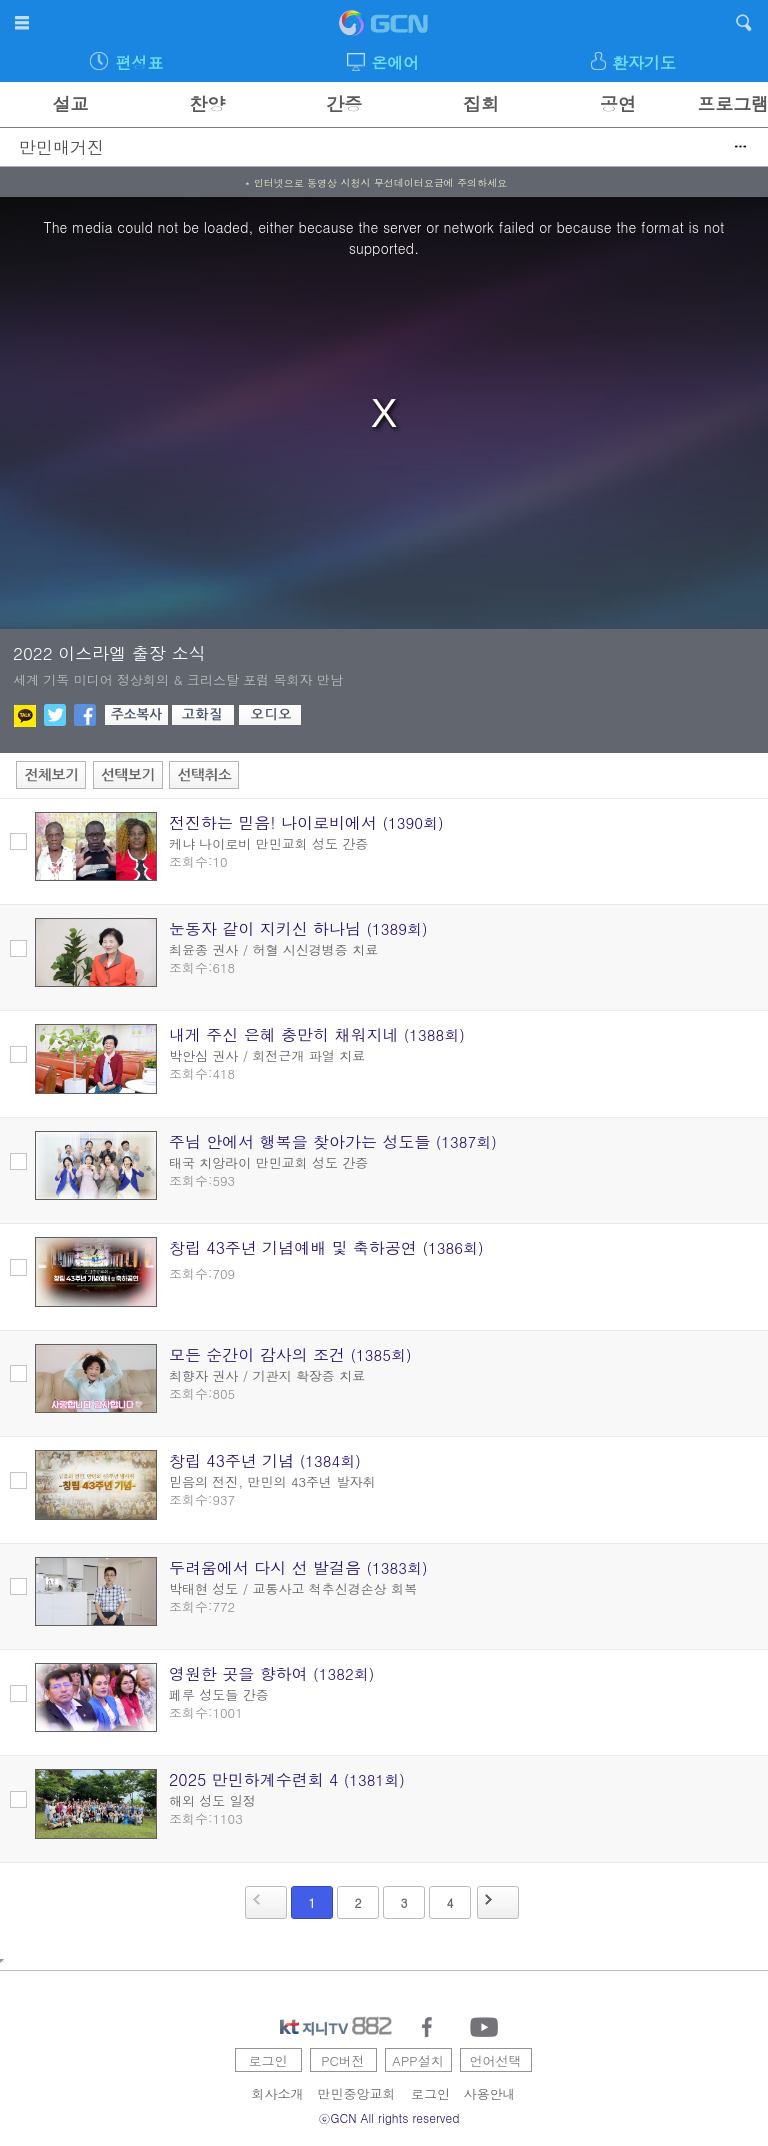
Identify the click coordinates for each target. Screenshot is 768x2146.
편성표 (139, 62)
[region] (384, 413)
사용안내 (490, 2093)
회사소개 (278, 2093)
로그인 (268, 2060)
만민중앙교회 (357, 2093)
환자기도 (644, 62)
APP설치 (417, 2060)
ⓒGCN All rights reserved (389, 2117)
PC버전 (343, 2060)
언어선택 (496, 2060)
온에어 (395, 62)
